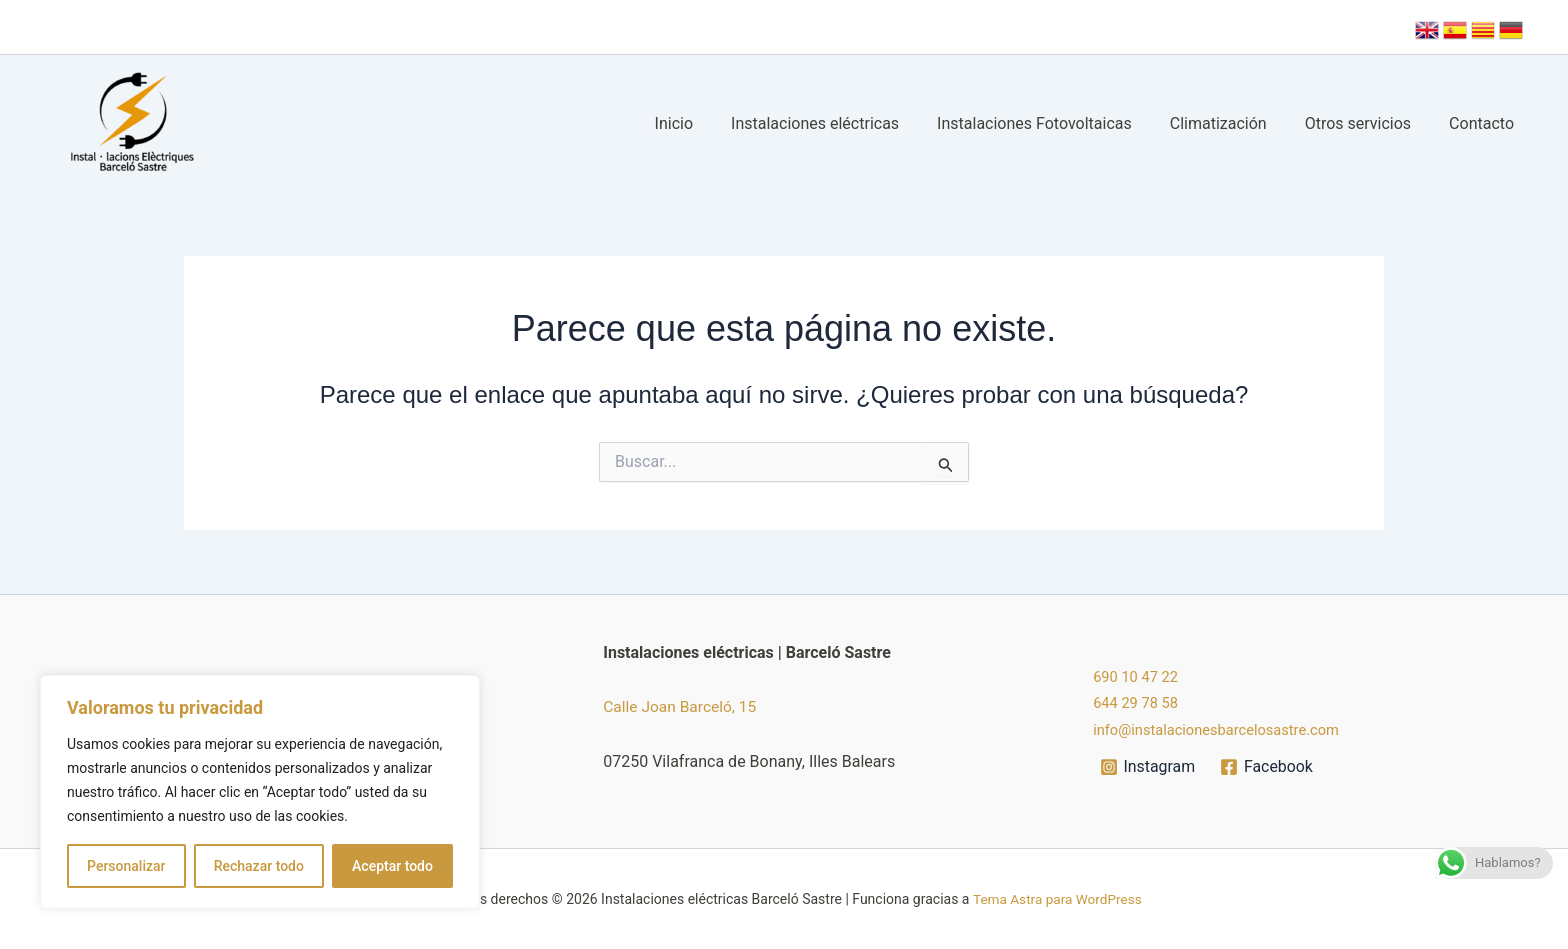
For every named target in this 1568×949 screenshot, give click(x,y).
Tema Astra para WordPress (1057, 899)
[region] (260, 792)
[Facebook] (1267, 767)
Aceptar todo (392, 866)
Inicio (707, 123)
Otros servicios (1367, 123)
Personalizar (126, 866)
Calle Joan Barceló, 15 (682, 706)
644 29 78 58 (1139, 702)
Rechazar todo (259, 866)
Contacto (1484, 123)
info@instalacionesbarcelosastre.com (1227, 729)
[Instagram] (1147, 767)
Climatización (1233, 123)
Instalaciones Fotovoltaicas (1055, 123)
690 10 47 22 (1139, 676)
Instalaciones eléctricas (842, 123)
